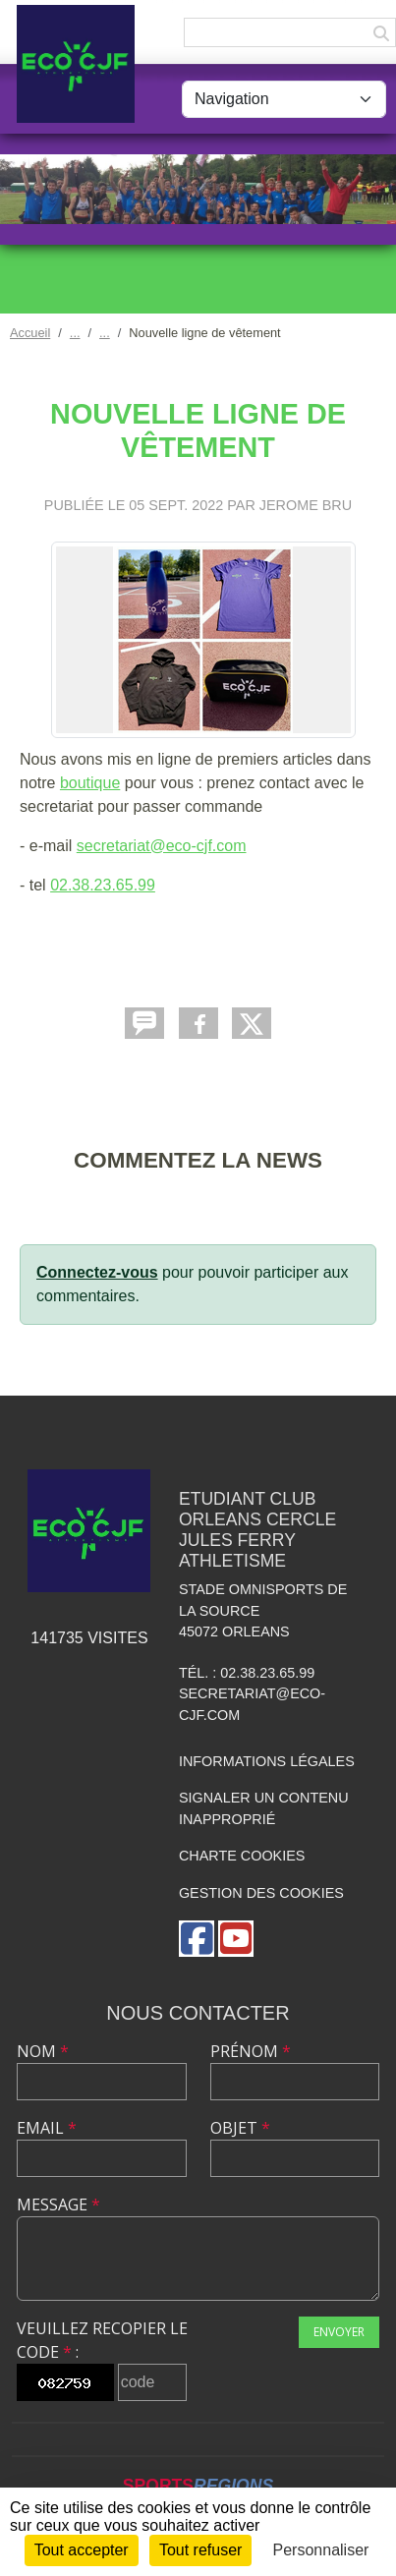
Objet (240, 2128)
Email (47, 2128)
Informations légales (267, 1761)
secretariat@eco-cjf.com (162, 845)
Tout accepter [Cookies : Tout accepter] (81, 2550)
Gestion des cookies (261, 1893)
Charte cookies (242, 1855)
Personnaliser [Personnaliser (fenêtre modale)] (321, 2550)
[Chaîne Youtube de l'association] (236, 1938)
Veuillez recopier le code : (102, 2340)
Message (58, 2204)
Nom (43, 2051)
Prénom (250, 2051)
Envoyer (339, 2331)
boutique (90, 782)
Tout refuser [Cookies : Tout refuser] (200, 2550)
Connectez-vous (97, 1272)
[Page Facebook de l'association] (196, 1938)
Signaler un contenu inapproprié (264, 1808)
